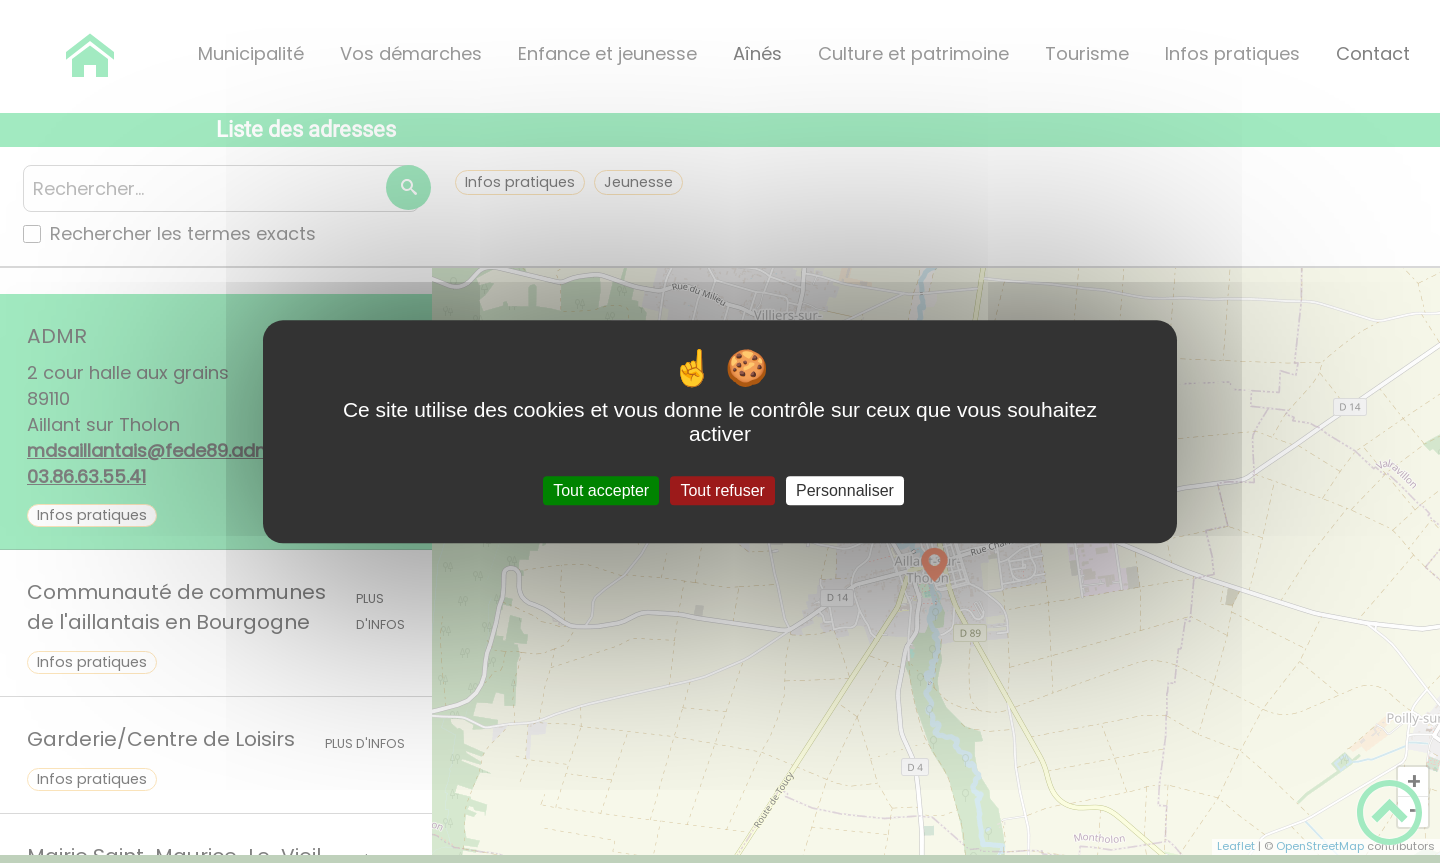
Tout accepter (601, 490)
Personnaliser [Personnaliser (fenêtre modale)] (845, 490)
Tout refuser (722, 490)
